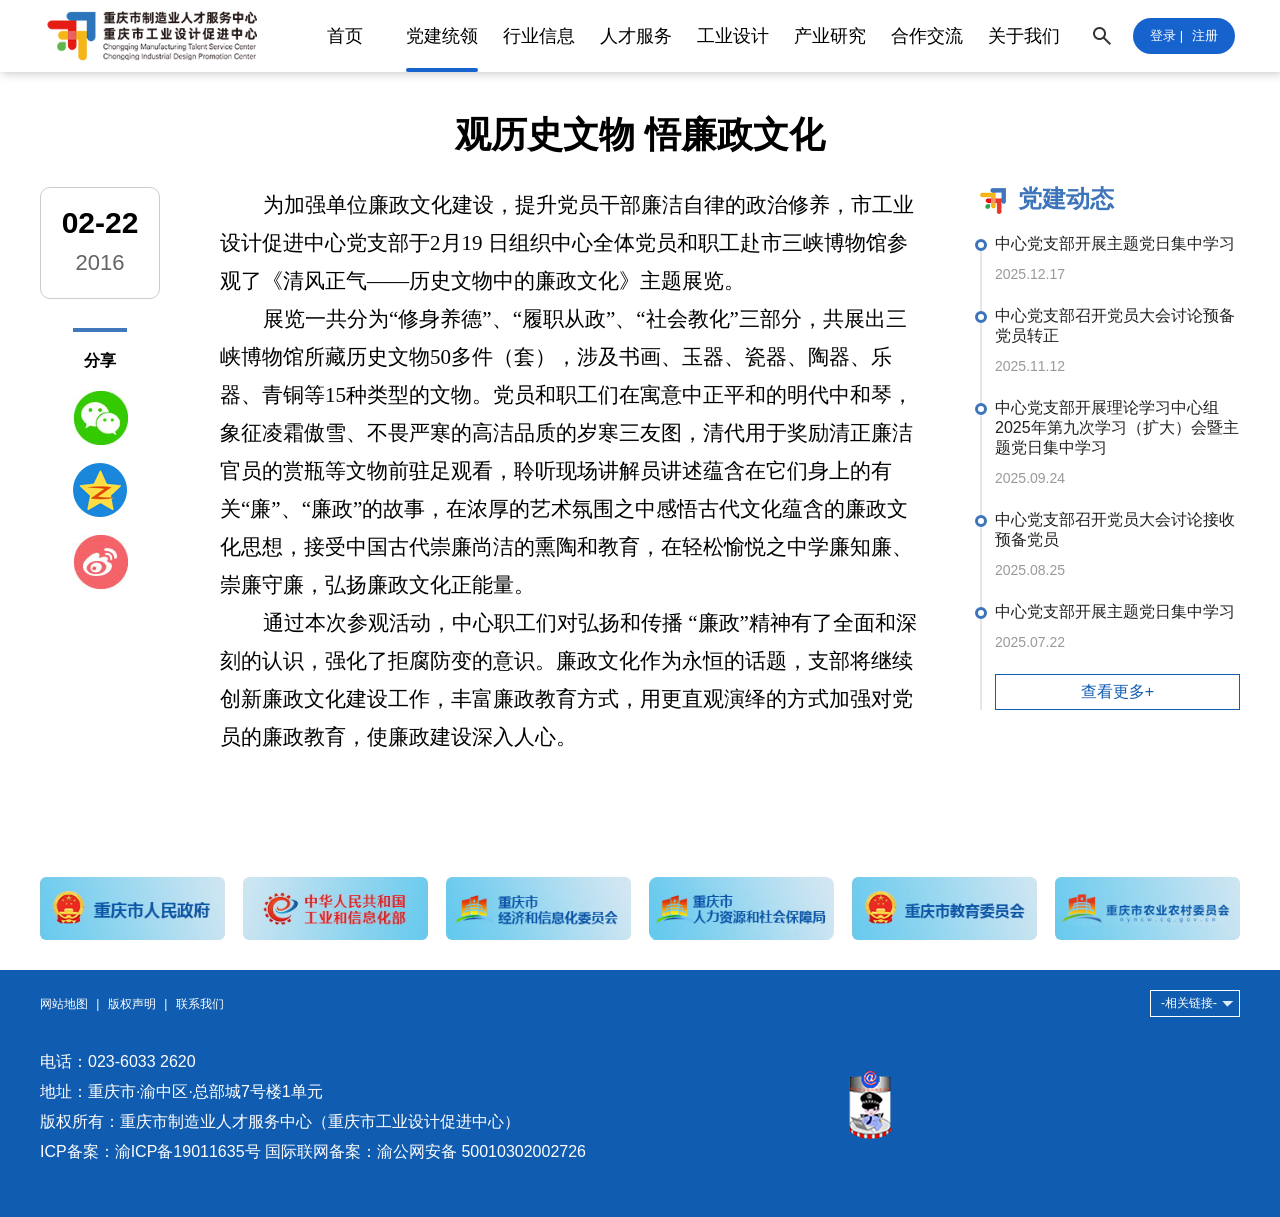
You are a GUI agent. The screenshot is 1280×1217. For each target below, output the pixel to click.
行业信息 (539, 36)
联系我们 (200, 1004)
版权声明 (132, 1004)
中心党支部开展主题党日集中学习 (1115, 243)
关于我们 (1024, 36)
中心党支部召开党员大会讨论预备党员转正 (1115, 325)
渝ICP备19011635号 (188, 1151)
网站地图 (64, 1004)
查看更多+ (1117, 691)
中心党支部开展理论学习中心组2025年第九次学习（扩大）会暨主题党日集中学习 (1117, 427)
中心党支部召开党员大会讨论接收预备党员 (1115, 529)
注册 (1205, 35)
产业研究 (830, 36)
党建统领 (442, 36)
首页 (345, 36)
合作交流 (927, 36)
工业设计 (733, 36)
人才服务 (636, 36)
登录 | (1166, 35)
